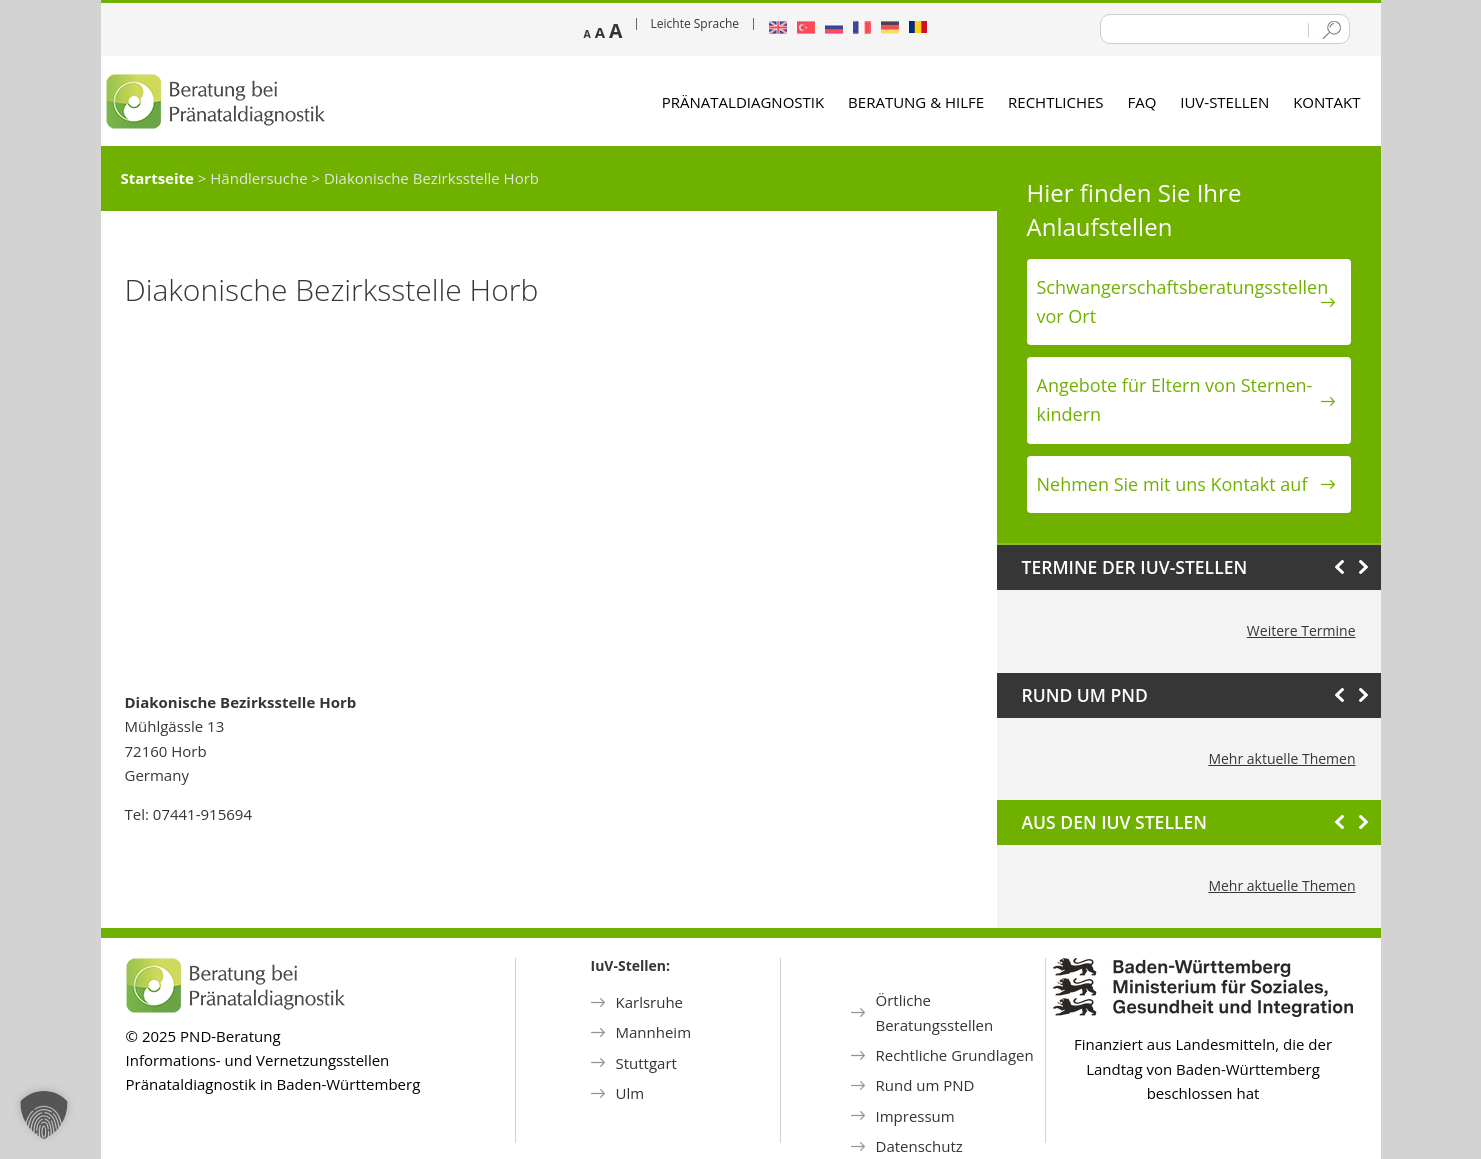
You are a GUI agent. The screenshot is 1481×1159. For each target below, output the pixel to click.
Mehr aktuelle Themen (1281, 758)
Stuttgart (646, 1063)
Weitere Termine (1301, 630)
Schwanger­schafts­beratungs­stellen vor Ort (1183, 301)
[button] (44, 1115)
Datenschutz (919, 1146)
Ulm (630, 1093)
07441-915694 (202, 814)
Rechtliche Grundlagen (955, 1055)
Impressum (915, 1116)
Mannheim (654, 1032)
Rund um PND (925, 1085)
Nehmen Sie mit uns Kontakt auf (1172, 484)
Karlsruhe (650, 1002)
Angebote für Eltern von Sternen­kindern (1175, 399)
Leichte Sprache (695, 23)
